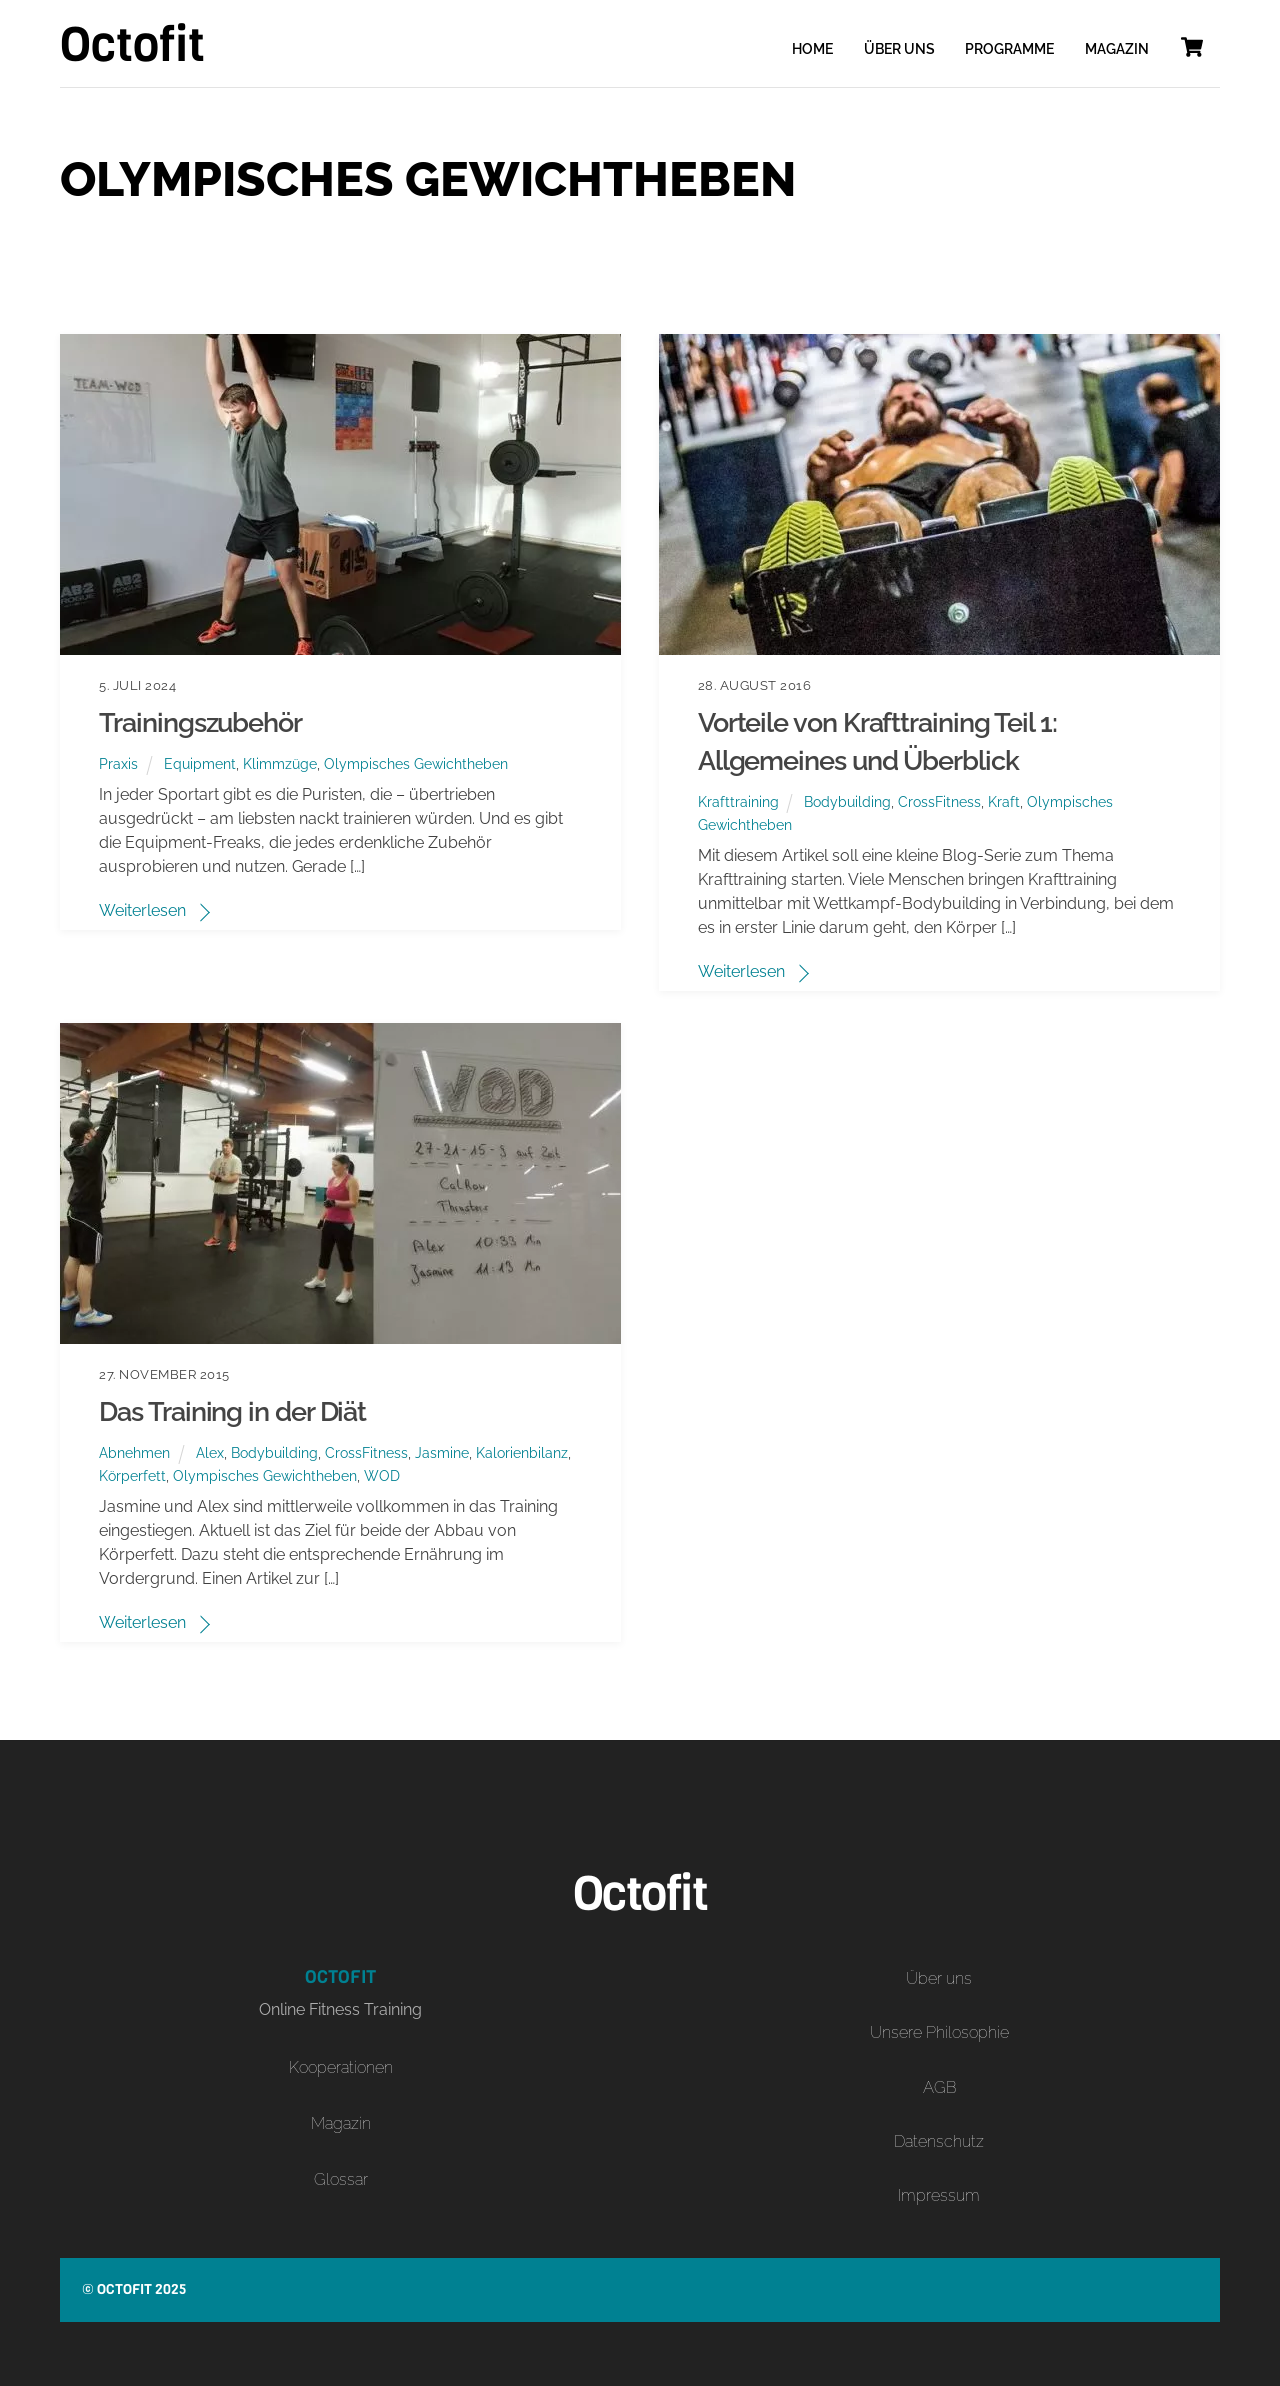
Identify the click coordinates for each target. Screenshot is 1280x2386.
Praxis (118, 763)
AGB (939, 2087)
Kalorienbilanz (522, 1452)
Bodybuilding (847, 801)
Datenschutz (939, 2141)
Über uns (899, 49)
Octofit (124, 2289)
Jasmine (442, 1452)
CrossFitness (939, 801)
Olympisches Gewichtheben (416, 763)
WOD (382, 1475)
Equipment (200, 763)
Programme (1009, 49)
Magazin (1117, 49)
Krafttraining (738, 801)
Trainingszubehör (200, 722)
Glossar (341, 2179)
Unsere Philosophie (939, 2032)
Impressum (939, 2195)
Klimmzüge (280, 763)
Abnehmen (134, 1452)
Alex (210, 1452)
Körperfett (132, 1475)
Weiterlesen (142, 910)
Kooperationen (341, 2067)
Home (812, 49)
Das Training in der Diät (232, 1411)
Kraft (1004, 801)
